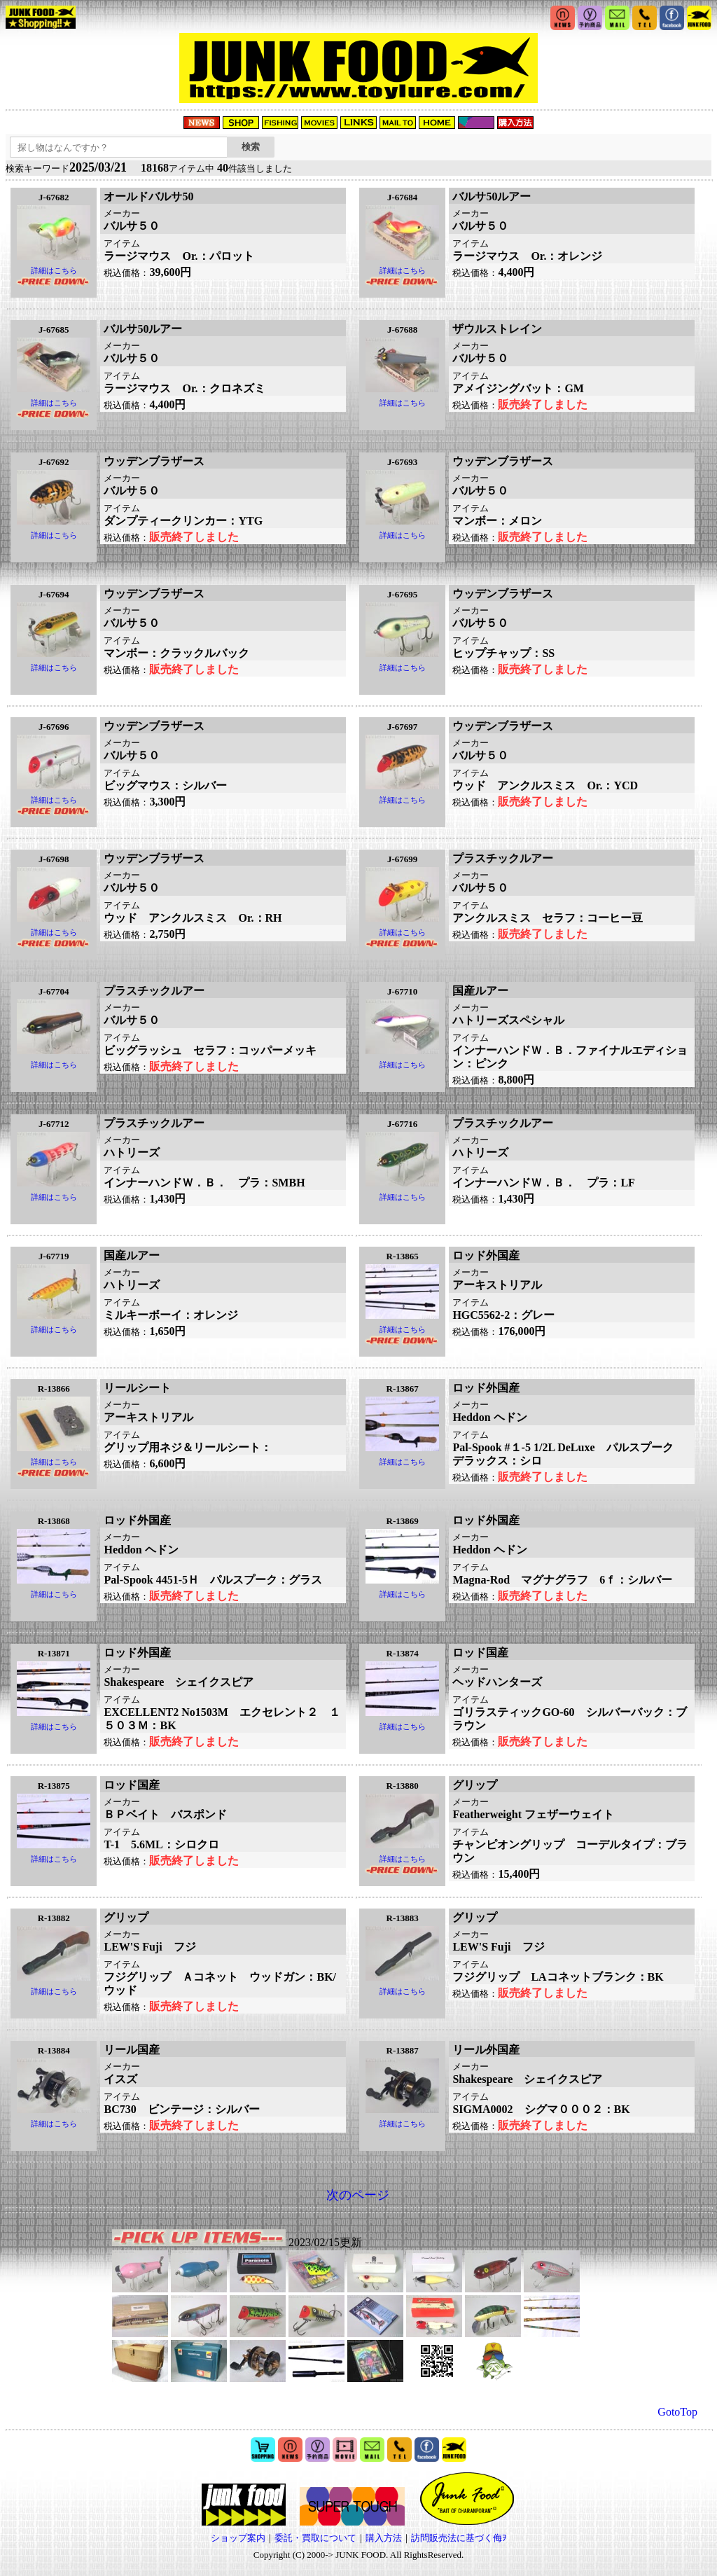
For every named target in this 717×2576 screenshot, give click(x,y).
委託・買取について (315, 2538)
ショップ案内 (238, 2538)
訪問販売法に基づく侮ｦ (459, 2538)
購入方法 (384, 2538)
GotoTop (677, 2412)
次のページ (357, 2195)
